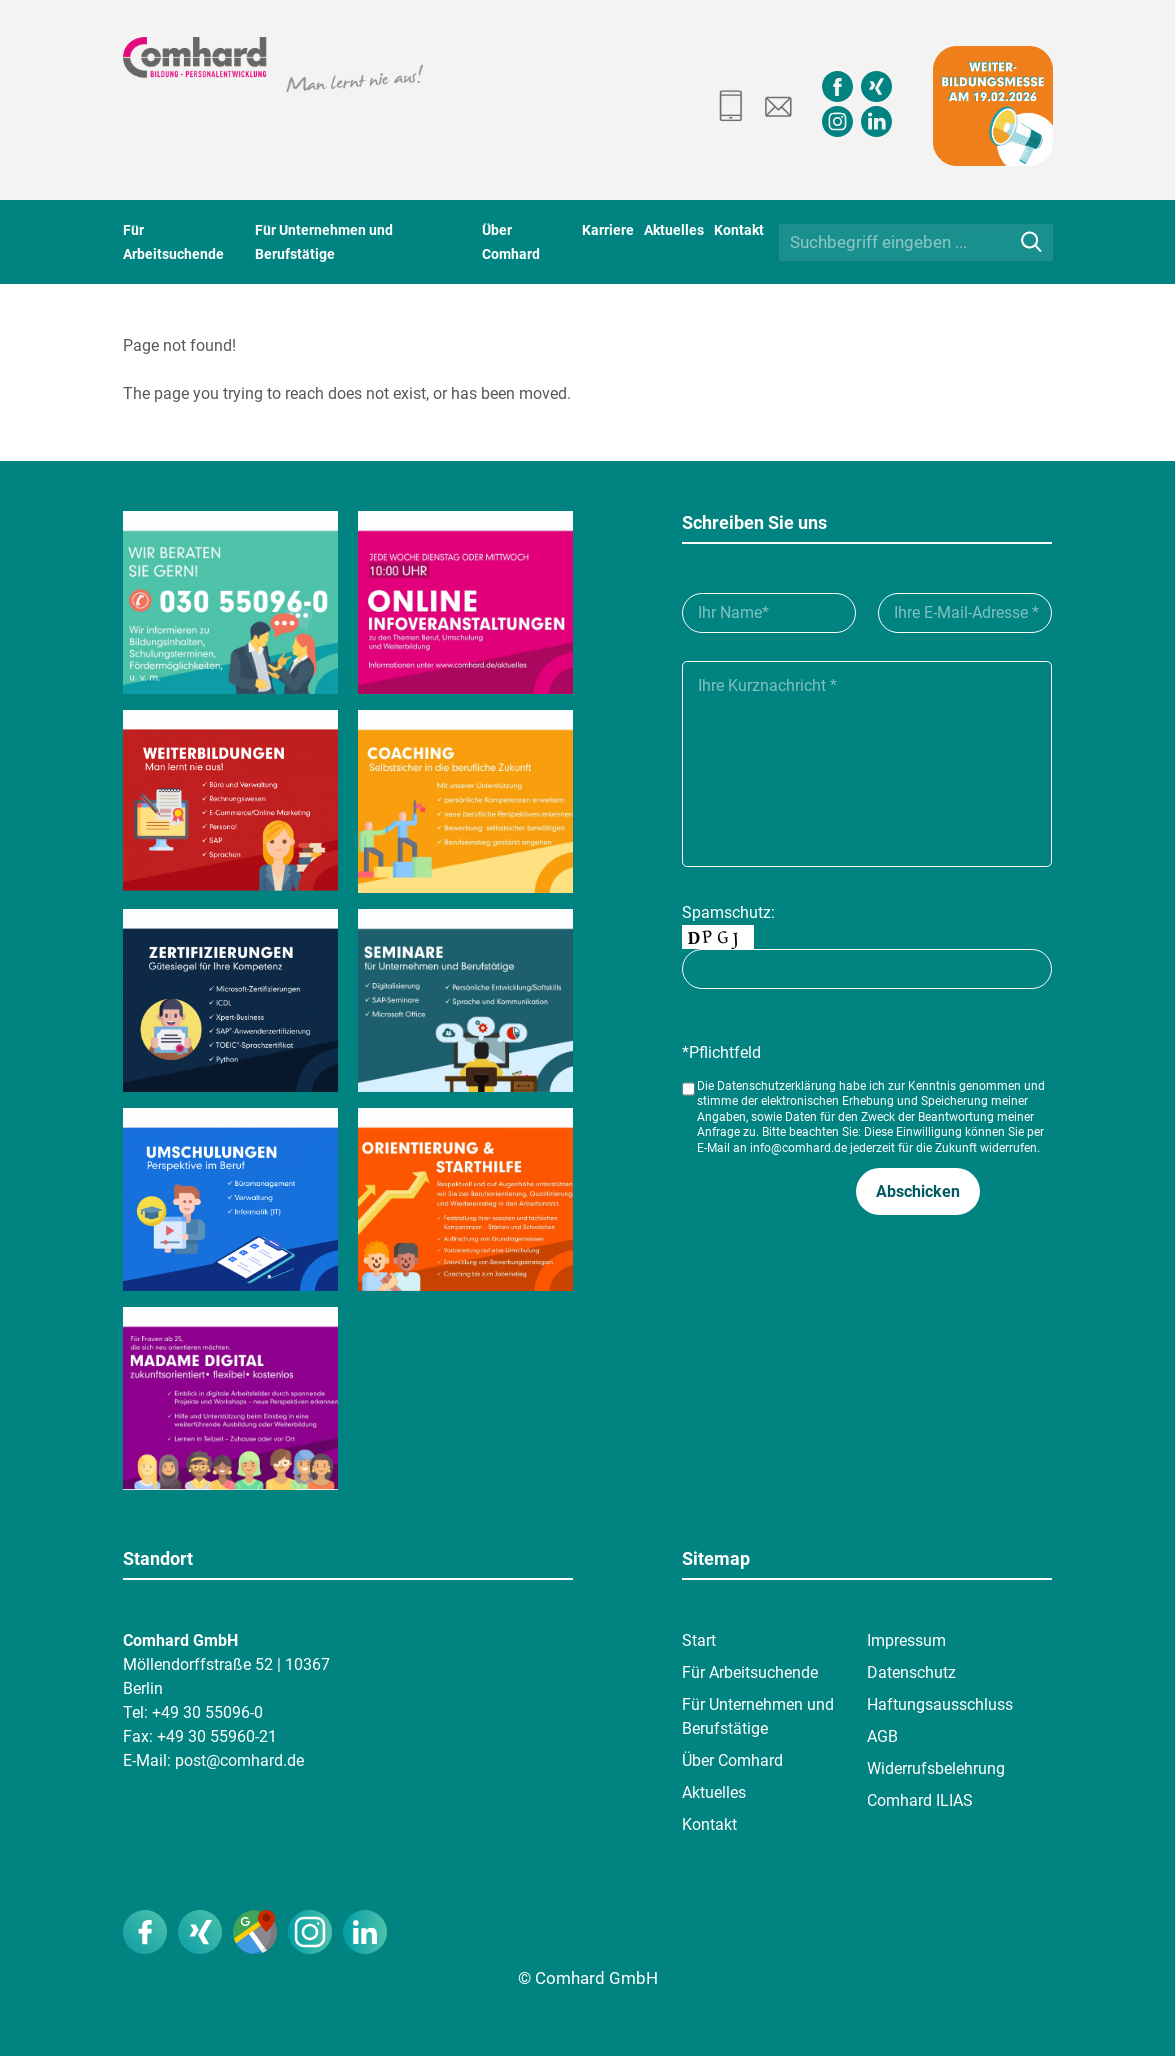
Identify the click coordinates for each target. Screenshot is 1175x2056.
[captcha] (867, 969)
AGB (882, 1736)
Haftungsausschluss (940, 1704)
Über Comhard (732, 1760)
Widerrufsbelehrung (936, 1768)
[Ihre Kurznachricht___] (867, 764)
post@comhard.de (239, 1760)
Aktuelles (674, 230)
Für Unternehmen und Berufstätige (758, 1716)
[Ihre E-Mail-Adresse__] (965, 613)
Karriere (608, 230)
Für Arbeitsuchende (750, 1672)
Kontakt (739, 230)
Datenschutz (911, 1672)
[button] (918, 1191)
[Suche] (1031, 241)
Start (699, 1640)
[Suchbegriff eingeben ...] (916, 242)
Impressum (906, 1640)
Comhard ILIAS (920, 1800)
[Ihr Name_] (769, 613)
